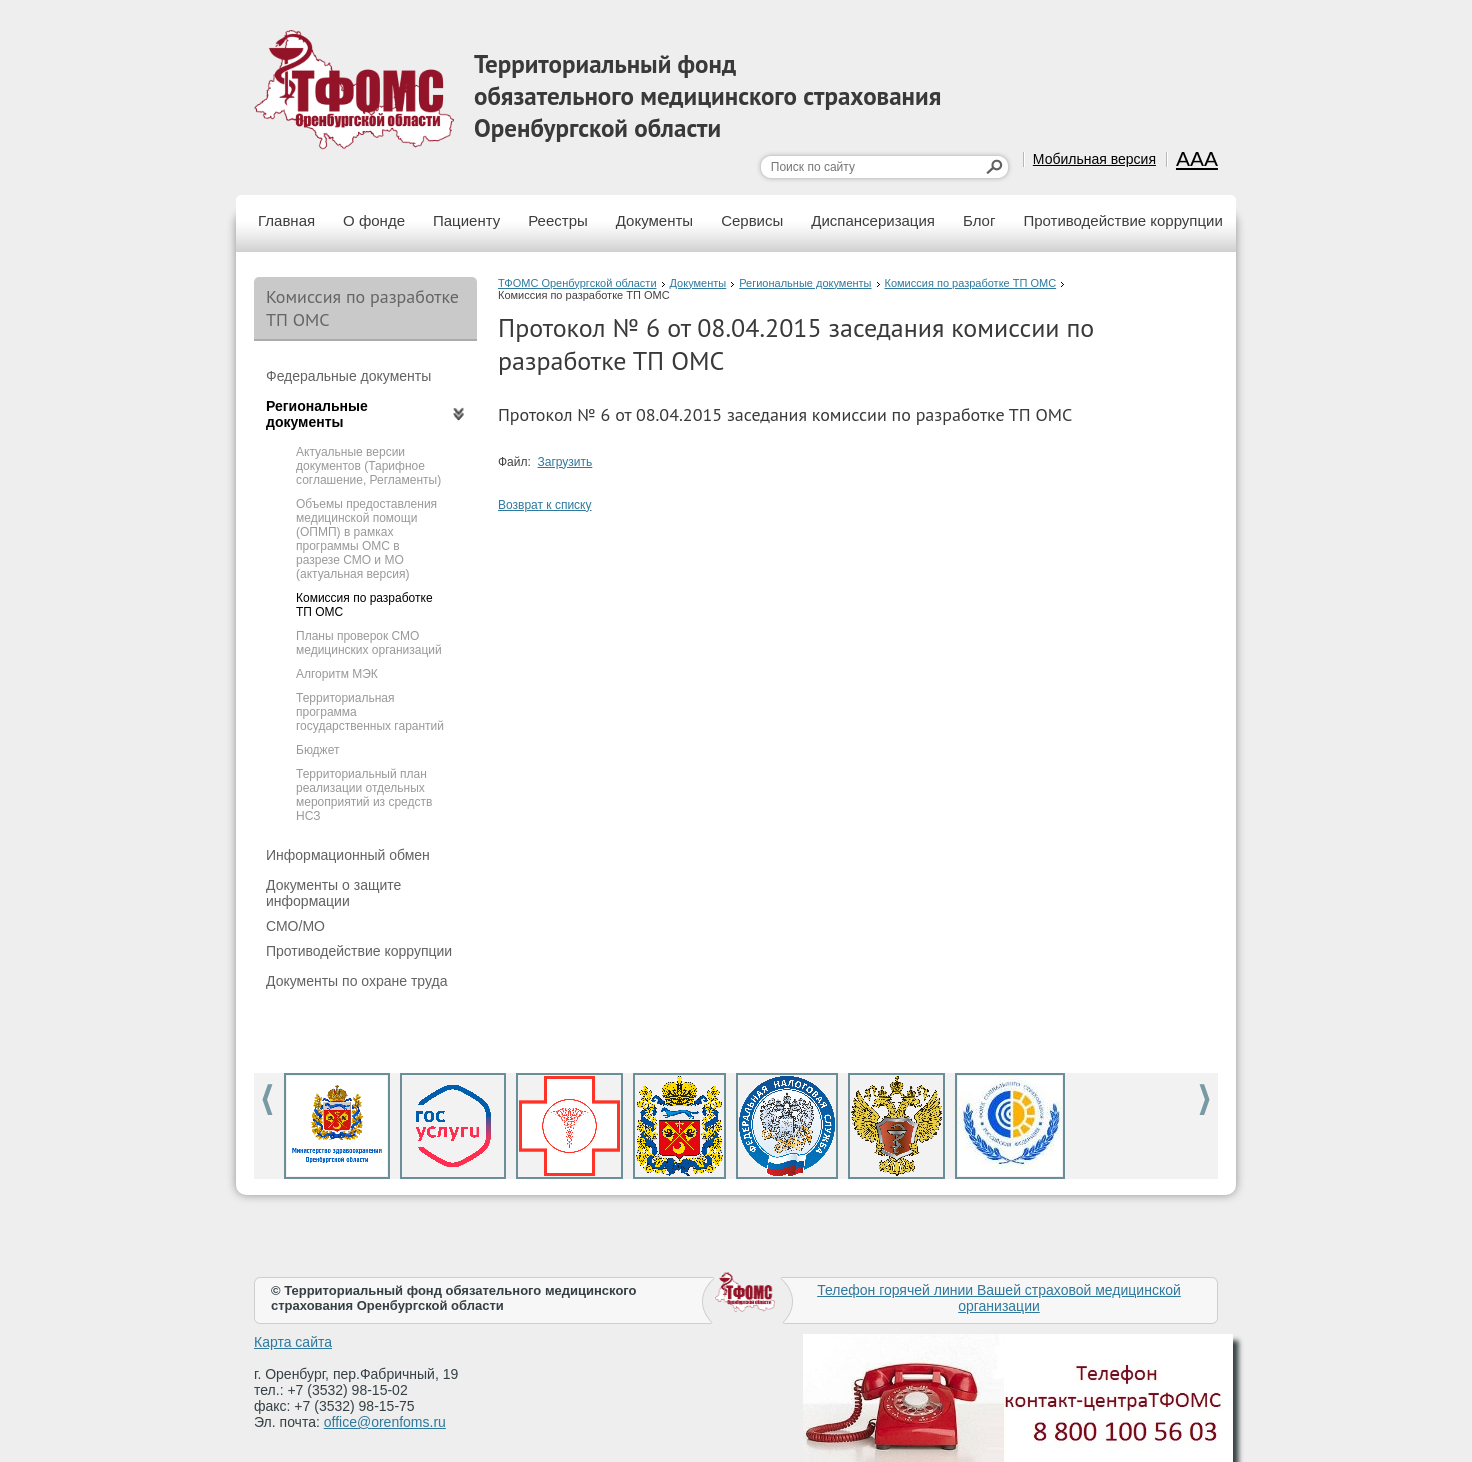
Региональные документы (805, 283)
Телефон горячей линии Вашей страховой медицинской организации (999, 1298)
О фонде (374, 220)
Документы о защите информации (333, 893)
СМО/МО (295, 926)
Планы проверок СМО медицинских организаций (369, 643)
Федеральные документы (348, 376)
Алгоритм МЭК (337, 674)
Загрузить (565, 462)
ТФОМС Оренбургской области (577, 283)
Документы (654, 220)
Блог (979, 220)
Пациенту (466, 220)
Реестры (558, 220)
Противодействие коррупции (1122, 220)
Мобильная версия (1094, 159)
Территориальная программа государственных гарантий (370, 712)
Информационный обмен (348, 855)
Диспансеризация (873, 220)
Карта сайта (293, 1342)
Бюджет (317, 750)
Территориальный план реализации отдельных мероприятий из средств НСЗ (364, 795)
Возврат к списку (545, 505)
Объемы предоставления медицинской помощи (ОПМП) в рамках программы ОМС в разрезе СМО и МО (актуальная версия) (366, 539)
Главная (286, 220)
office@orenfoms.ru (385, 1422)
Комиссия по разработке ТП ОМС (971, 283)
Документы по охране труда (356, 981)
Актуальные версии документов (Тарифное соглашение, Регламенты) (368, 466)
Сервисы (752, 220)
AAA (1197, 158)
